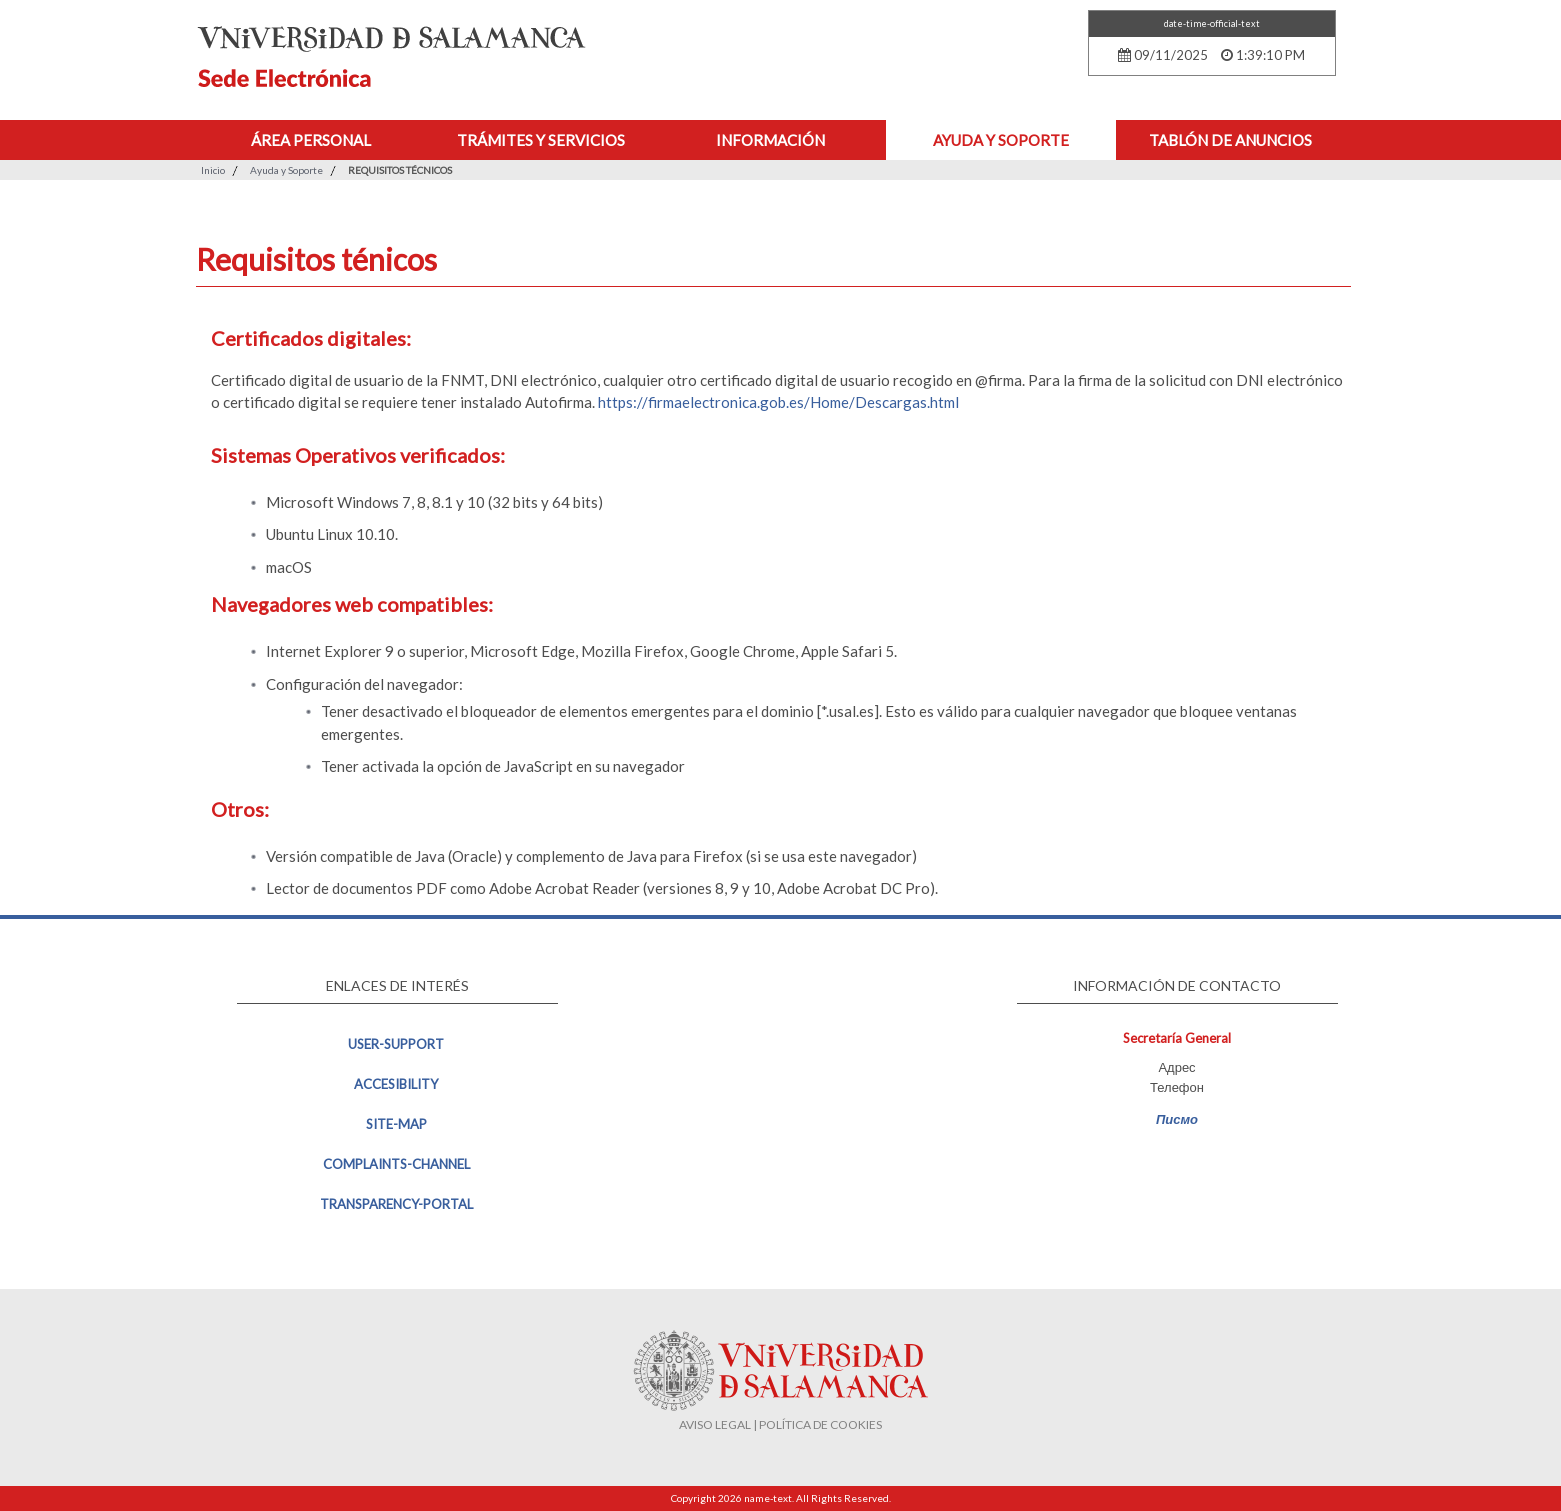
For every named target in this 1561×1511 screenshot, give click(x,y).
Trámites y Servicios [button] (541, 140)
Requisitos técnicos (400, 170)
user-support (396, 1044)
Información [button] (770, 140)
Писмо (1177, 1119)
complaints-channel (396, 1164)
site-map (396, 1124)
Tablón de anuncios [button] (1230, 140)
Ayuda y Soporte (286, 170)
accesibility (396, 1084)
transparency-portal (396, 1204)
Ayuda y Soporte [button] (1001, 140)
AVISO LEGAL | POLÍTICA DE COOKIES (780, 1424)
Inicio (213, 170)
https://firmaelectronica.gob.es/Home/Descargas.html (778, 402)
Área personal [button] (311, 140)
